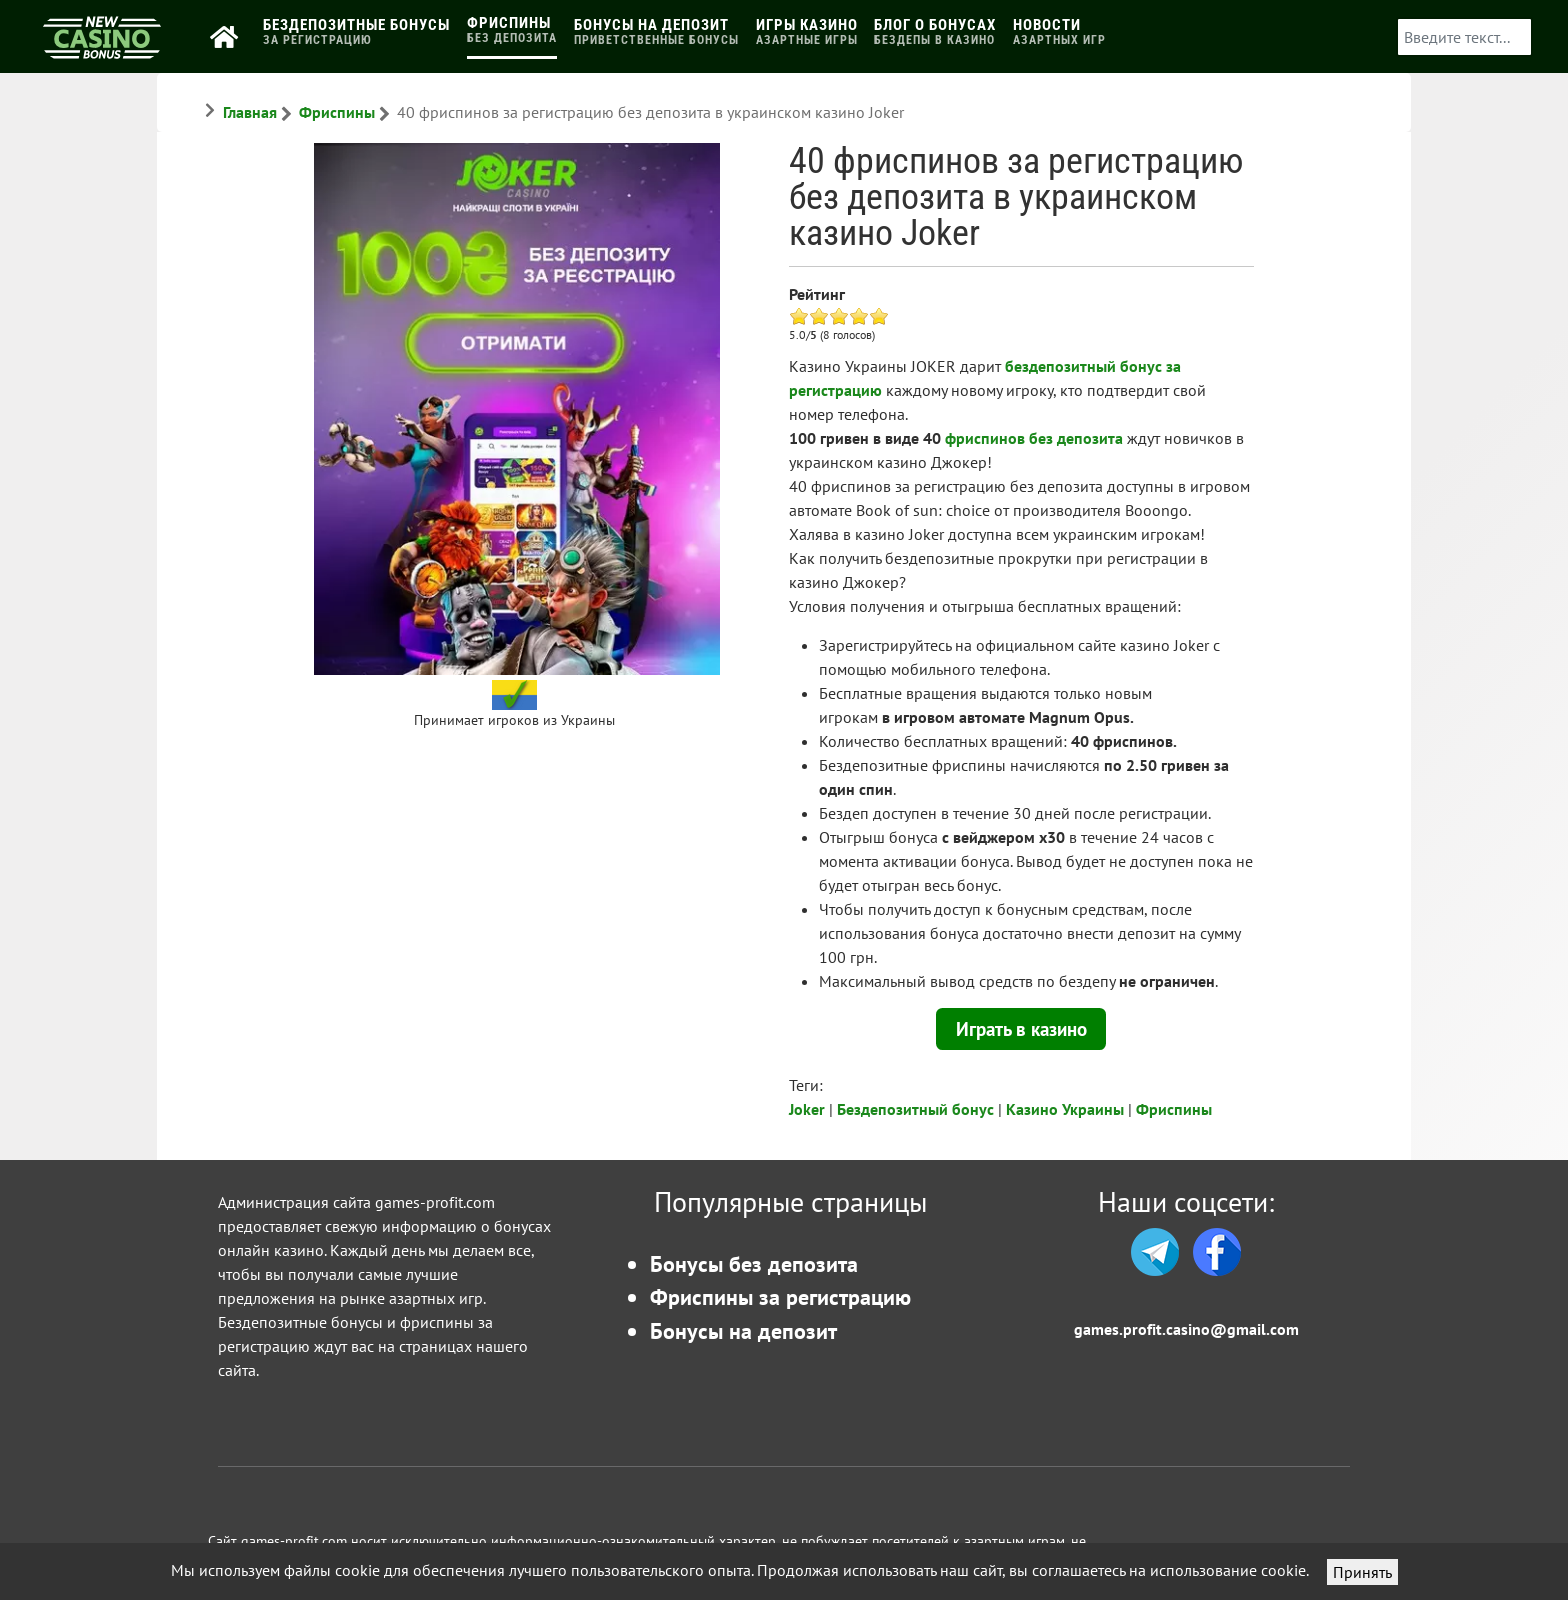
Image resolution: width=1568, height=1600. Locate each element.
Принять (1362, 1572)
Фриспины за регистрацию (780, 1296)
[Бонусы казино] (102, 51)
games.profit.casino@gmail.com (1186, 1329)
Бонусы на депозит (743, 1330)
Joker (807, 1109)
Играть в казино (1021, 1028)
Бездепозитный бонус (915, 1109)
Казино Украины (1065, 1109)
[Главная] (228, 36)
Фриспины (1174, 1109)
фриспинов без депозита (1034, 438)
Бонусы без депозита (754, 1263)
